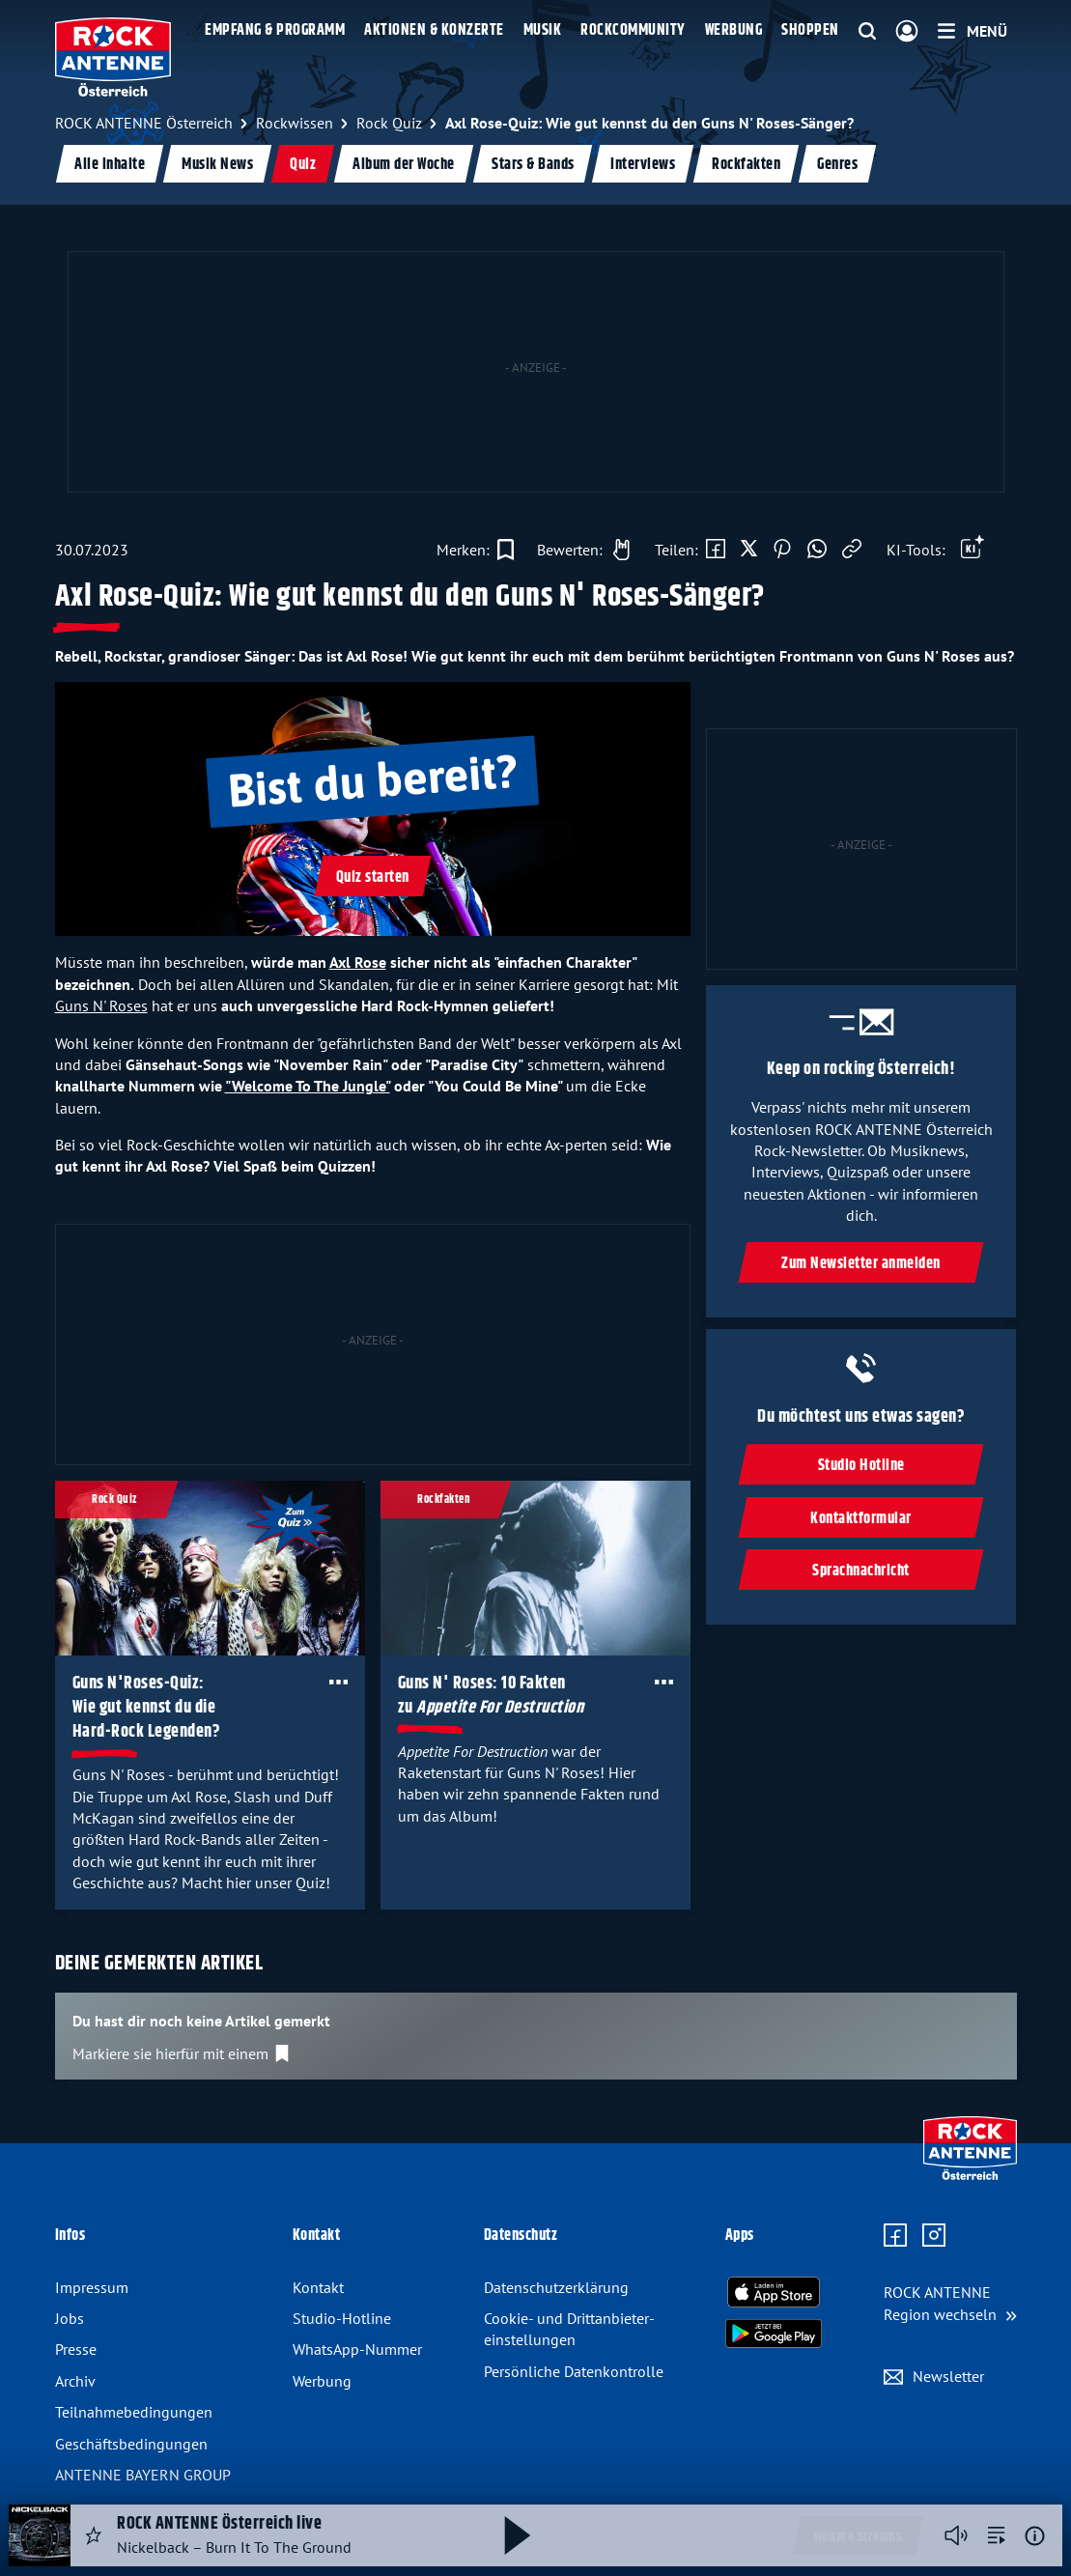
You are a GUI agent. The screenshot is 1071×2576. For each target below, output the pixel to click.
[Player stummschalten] (956, 2535)
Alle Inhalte (109, 165)
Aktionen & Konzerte (434, 30)
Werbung (734, 30)
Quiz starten (372, 877)
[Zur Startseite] (970, 2175)
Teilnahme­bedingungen (133, 2411)
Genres (837, 165)
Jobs (69, 2318)
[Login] (907, 32)
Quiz (303, 165)
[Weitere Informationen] (1035, 2536)
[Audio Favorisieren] (93, 2535)
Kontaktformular (862, 1518)
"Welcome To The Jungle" (307, 1085)
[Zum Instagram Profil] (934, 2236)
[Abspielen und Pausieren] (518, 2535)
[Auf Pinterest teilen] (782, 549)
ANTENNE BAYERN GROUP (143, 2474)
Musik (542, 30)
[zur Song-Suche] (996, 2535)
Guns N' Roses (101, 1005)
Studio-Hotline (342, 2318)
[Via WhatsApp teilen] (817, 549)
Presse (76, 2349)
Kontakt (318, 2287)
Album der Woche (403, 165)
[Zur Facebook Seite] (895, 2236)
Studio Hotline (861, 1466)
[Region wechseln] (950, 2303)
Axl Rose (357, 962)
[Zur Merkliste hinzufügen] (475, 549)
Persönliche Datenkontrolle (573, 2371)
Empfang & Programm (275, 30)
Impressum (91, 2287)
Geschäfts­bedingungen (131, 2443)
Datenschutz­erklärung (556, 2287)
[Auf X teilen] (749, 549)
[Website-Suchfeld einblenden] (867, 31)
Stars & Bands (532, 165)
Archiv (75, 2381)
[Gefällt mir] (578, 549)
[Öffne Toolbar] (972, 549)
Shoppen (810, 30)
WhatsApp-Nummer (357, 2349)
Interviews (642, 165)
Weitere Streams (858, 2537)
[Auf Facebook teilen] (715, 549)
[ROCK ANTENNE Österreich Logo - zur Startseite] (113, 57)
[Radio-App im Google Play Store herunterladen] (773, 2333)
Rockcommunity (633, 30)
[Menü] (972, 30)
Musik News (217, 165)
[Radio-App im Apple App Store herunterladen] (773, 2292)
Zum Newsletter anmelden (862, 1264)
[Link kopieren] (851, 549)
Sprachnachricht (862, 1571)
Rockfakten (746, 165)
